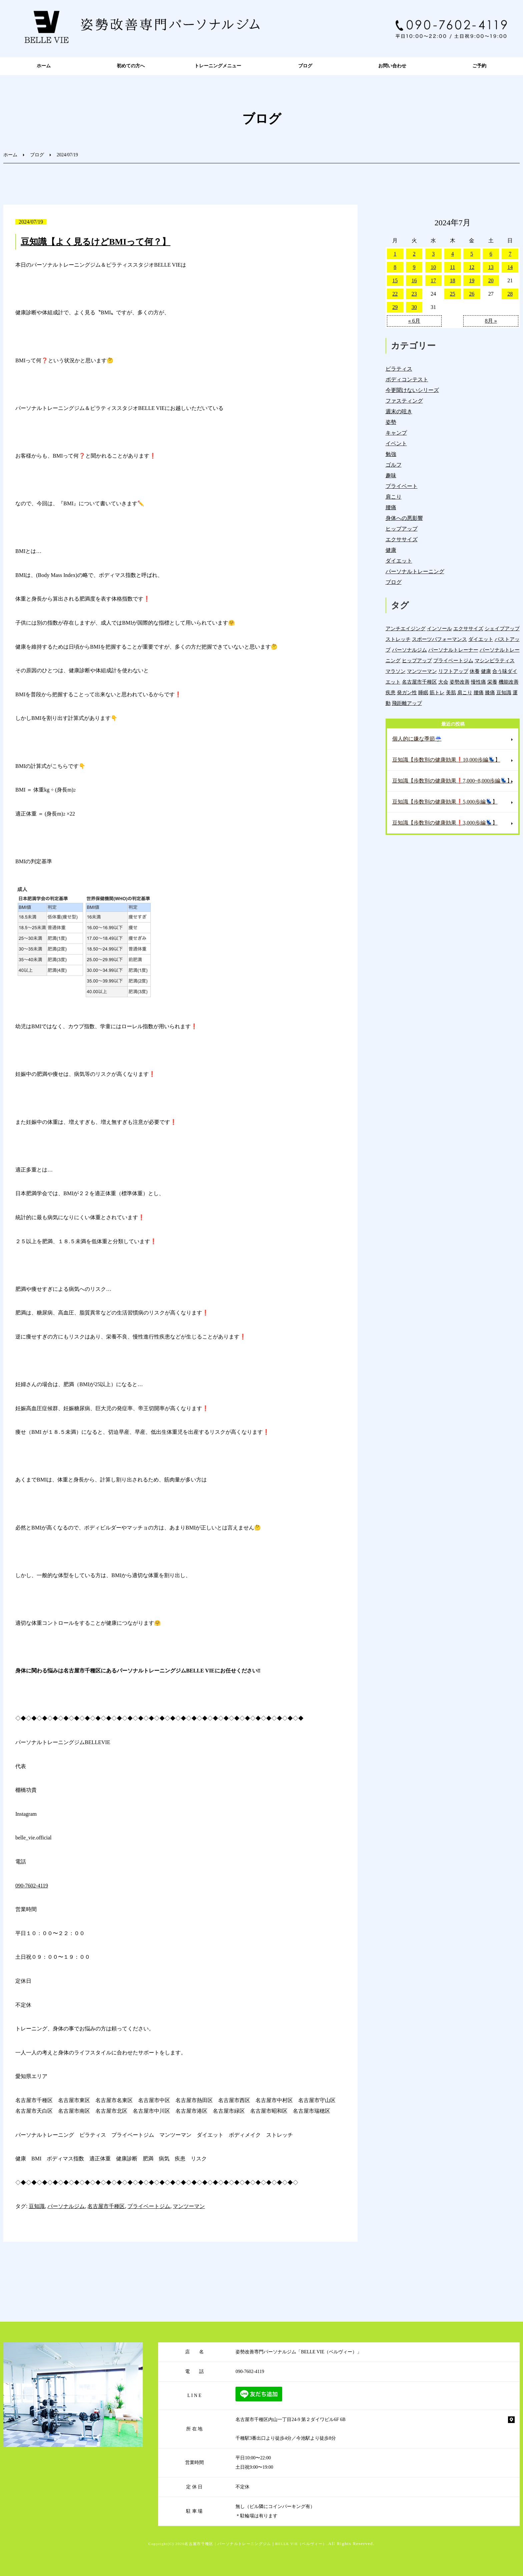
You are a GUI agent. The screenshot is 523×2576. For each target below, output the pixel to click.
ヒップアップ (402, 529)
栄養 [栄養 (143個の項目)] (492, 682)
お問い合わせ (392, 65)
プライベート (402, 486)
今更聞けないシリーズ (412, 390)
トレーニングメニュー (217, 65)
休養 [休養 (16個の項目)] (475, 671)
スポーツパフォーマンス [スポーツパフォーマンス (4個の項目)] (439, 639)
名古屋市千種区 (106, 2206)
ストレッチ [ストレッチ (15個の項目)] (398, 639)
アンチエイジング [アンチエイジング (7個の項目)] (406, 628)
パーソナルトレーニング (415, 571)
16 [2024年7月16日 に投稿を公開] (414, 280)
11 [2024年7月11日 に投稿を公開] (452, 267)
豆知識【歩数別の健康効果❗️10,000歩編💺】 (446, 760)
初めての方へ (131, 65)
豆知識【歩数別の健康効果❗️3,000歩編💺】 (445, 823)
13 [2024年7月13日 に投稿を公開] (491, 267)
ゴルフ (394, 465)
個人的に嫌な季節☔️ (417, 739)
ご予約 (479, 65)
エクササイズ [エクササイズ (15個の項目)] (468, 628)
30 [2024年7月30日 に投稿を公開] (414, 307)
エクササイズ (402, 539)
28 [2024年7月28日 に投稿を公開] (510, 294)
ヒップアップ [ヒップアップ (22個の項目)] (417, 660)
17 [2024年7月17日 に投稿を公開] (433, 280)
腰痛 (391, 507)
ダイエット (399, 561)
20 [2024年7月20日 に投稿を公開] (491, 280)
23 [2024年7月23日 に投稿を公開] (414, 294)
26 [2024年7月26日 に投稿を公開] (471, 294)
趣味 (391, 475)
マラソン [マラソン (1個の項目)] (396, 671)
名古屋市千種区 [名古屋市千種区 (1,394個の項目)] (419, 682)
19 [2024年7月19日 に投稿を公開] (471, 280)
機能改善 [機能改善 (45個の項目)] (509, 682)
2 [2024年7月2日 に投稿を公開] (414, 254)
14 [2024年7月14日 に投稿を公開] (510, 267)
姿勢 (391, 422)
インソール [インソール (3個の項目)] (439, 628)
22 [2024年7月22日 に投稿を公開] (395, 294)
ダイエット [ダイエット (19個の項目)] (480, 639)
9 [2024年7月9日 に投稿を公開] (414, 267)
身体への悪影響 (404, 518)
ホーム (44, 65)
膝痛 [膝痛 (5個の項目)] (490, 692)
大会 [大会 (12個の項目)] (443, 682)
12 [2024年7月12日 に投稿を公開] (471, 267)
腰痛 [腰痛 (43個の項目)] (479, 692)
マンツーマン (189, 2206)
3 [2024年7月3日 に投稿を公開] (433, 254)
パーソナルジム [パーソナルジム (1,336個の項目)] (409, 650)
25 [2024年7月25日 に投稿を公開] (452, 294)
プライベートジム (148, 2206)
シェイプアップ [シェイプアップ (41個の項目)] (502, 628)
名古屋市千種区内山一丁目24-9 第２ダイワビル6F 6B (290, 2419)
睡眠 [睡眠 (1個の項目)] (423, 692)
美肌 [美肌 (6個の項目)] (451, 692)
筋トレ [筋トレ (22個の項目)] (437, 692)
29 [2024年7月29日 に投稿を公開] (395, 307)
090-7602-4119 (31, 1885)
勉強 (391, 454)
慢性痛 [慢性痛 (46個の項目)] (478, 682)
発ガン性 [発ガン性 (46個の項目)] (407, 692)
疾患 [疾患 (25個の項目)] (391, 692)
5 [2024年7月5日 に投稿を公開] (471, 254)
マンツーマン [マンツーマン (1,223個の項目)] (422, 671)
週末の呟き (399, 411)
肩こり (394, 497)
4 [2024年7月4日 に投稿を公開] (452, 254)
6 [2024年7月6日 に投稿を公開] (491, 254)
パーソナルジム (66, 2206)
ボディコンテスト (407, 379)
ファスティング (404, 401)
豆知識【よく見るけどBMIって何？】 (95, 242)
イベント (396, 443)
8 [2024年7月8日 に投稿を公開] (395, 267)
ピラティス (399, 369)
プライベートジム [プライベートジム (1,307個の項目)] (453, 660)
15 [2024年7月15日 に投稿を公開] (395, 280)
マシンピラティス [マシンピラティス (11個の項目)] (495, 660)
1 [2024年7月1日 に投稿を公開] (395, 254)
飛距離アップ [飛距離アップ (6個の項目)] (407, 703)
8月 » (491, 321)
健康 (391, 550)
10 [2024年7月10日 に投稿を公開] (433, 267)
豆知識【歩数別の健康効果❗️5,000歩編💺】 (445, 802)
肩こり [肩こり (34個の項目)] (464, 692)
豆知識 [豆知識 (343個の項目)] (503, 692)
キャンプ (396, 433)
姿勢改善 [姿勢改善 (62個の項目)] (460, 682)
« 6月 (414, 321)
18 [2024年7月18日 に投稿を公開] (452, 280)
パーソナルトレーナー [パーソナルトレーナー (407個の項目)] (453, 650)
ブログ (305, 65)
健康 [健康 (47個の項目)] (486, 671)
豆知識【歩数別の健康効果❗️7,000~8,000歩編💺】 (452, 781)
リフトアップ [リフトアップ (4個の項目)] (453, 671)
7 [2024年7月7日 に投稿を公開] (510, 254)
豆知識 (37, 2206)
